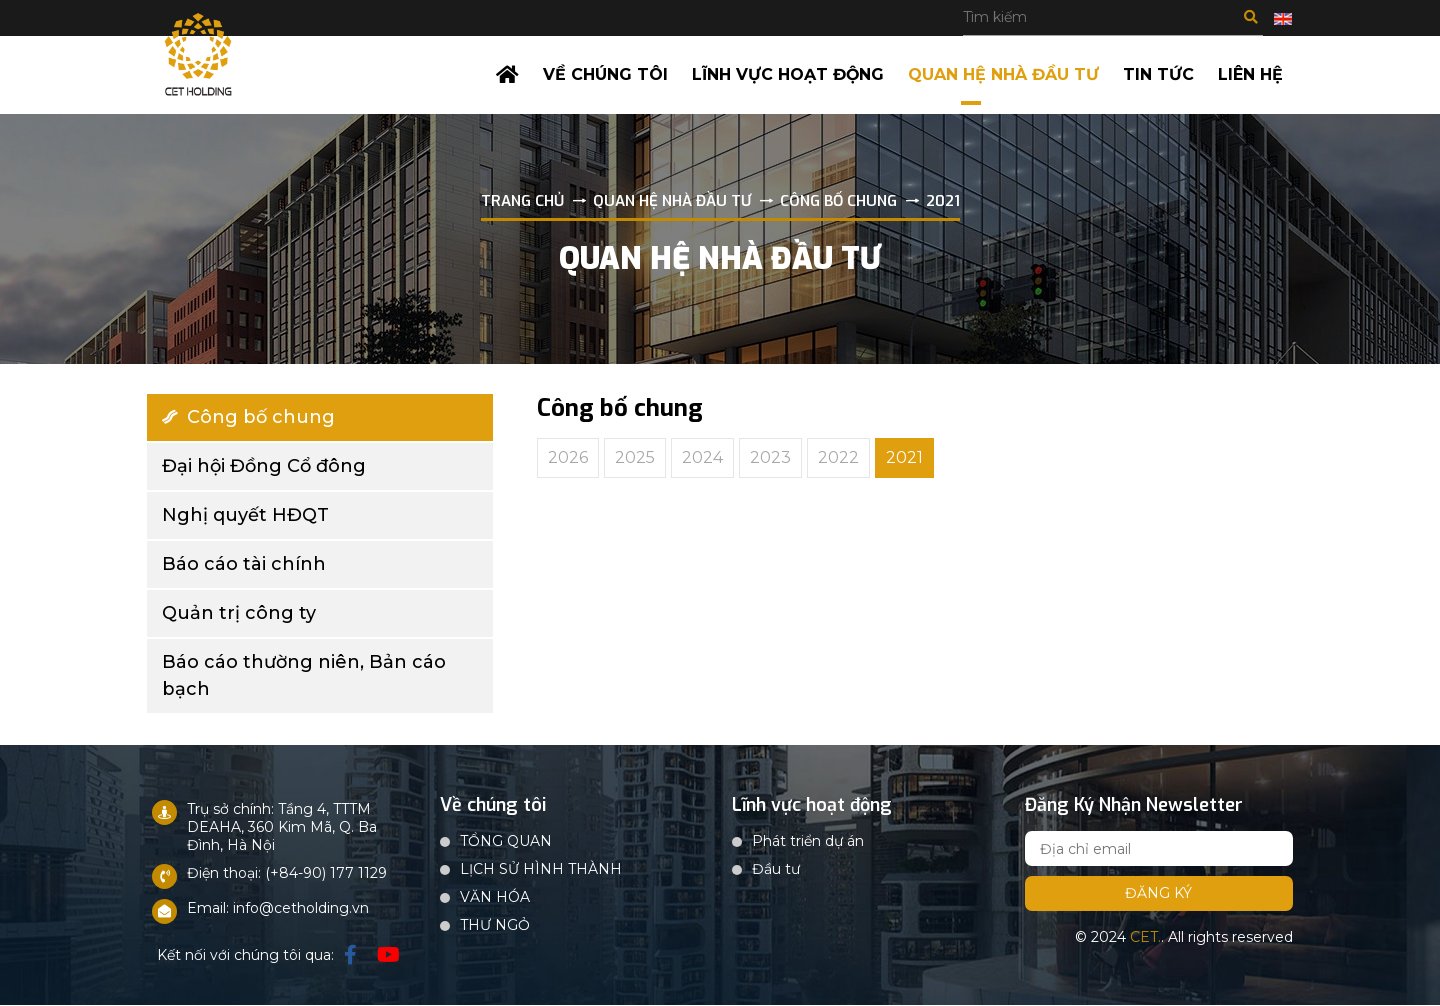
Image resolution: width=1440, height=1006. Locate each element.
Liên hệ (1250, 74)
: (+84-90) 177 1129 (322, 874)
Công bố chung (248, 417)
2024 (702, 457)
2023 (770, 457)
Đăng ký (1158, 894)
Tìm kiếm (1251, 17)
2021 (904, 457)
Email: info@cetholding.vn (278, 909)
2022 (838, 457)
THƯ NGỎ (495, 926)
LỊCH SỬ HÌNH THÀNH (541, 870)
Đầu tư (776, 870)
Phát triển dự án (808, 842)
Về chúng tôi (604, 74)
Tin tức (1158, 74)
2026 (568, 457)
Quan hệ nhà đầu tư (1003, 74)
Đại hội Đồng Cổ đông (264, 466)
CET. (1145, 938)
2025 (635, 457)
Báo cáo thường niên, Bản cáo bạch (304, 675)
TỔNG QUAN (506, 842)
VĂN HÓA (495, 898)
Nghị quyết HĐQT (245, 515)
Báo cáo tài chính (244, 564)
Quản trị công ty (239, 613)
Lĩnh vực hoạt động (787, 74)
